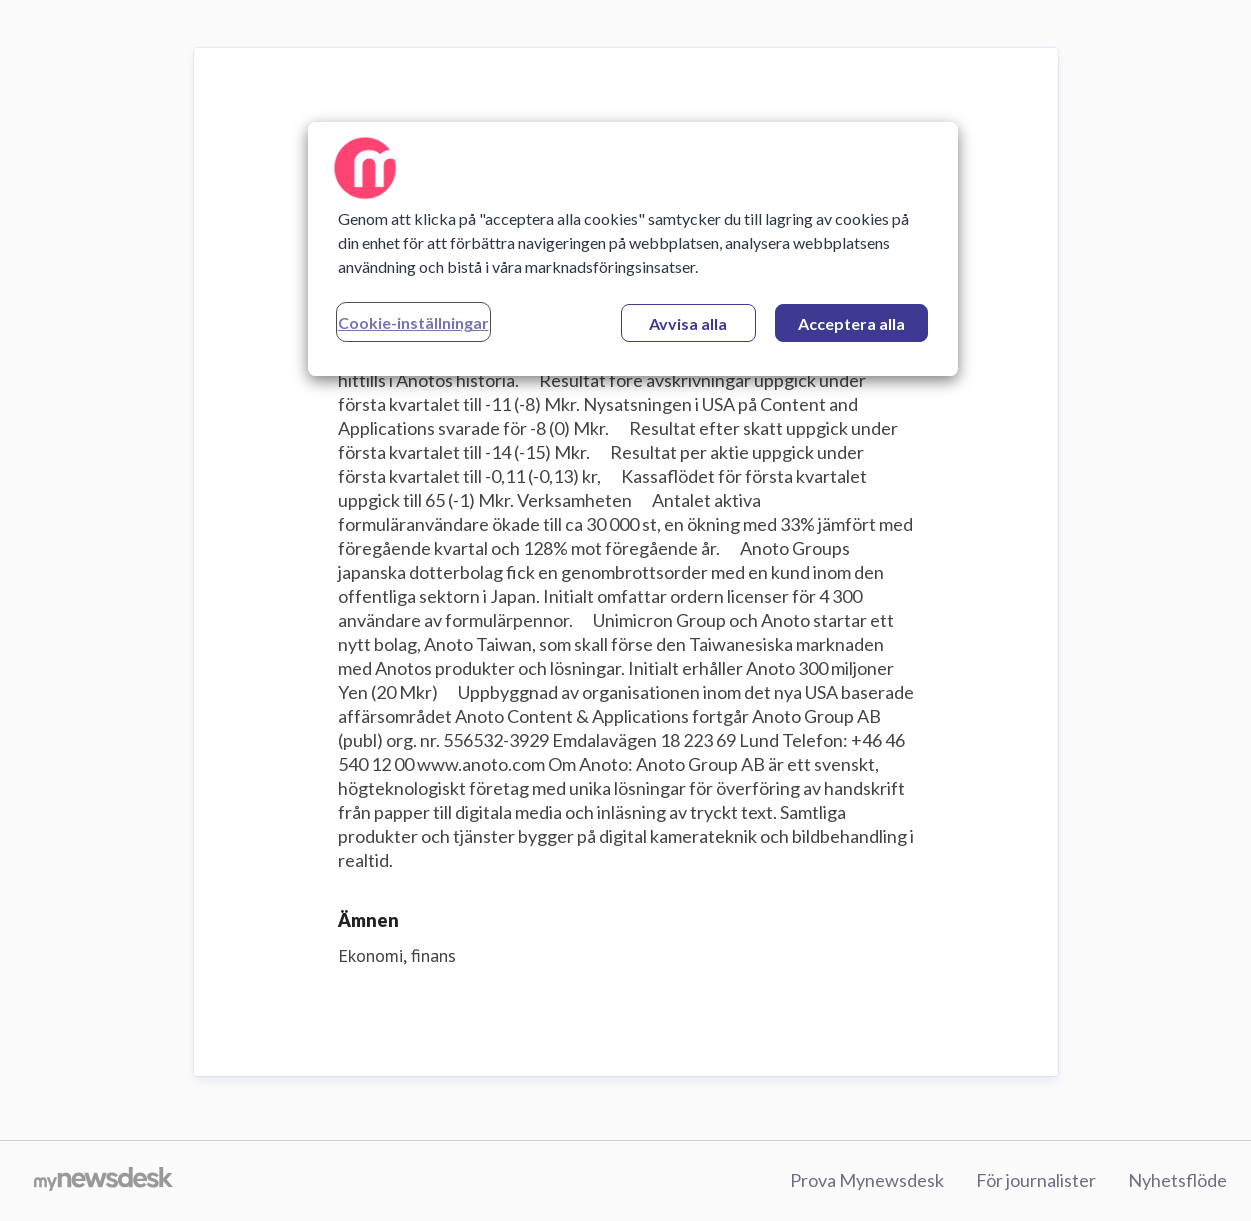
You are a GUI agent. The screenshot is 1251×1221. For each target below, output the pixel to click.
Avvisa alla (688, 323)
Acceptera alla (851, 323)
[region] (633, 249)
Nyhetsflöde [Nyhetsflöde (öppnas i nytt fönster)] (1177, 1180)
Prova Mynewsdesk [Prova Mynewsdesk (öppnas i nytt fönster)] (867, 1180)
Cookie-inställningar (413, 322)
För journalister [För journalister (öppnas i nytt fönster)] (1036, 1180)
